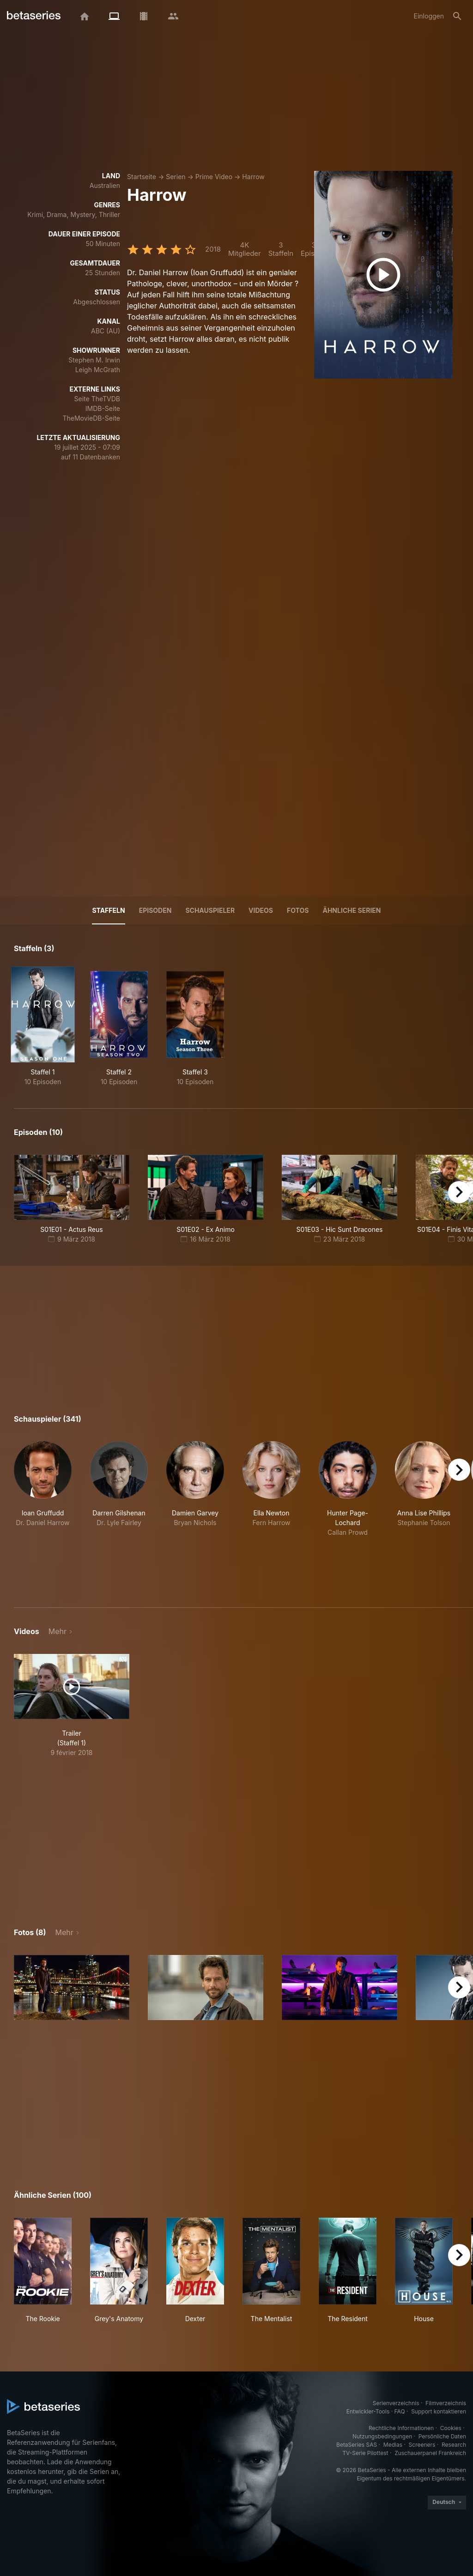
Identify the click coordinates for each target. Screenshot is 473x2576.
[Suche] (457, 16)
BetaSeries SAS (356, 2444)
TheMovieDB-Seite (91, 418)
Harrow (253, 177)
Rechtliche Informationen (401, 2428)
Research (454, 2444)
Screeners (422, 2444)
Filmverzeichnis (445, 2403)
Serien (175, 177)
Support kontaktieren (438, 2411)
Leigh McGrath (97, 370)
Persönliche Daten (442, 2436)
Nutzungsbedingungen (382, 2436)
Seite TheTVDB (97, 399)
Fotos (298, 910)
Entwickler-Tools (368, 2411)
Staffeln (108, 910)
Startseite (141, 177)
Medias (392, 2444)
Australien (105, 185)
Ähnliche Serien (351, 910)
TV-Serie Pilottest (365, 2452)
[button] (43, 1513)
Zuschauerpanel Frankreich (430, 2452)
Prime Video (213, 177)
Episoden (155, 910)
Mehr (58, 1631)
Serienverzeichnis (396, 2403)
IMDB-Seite (102, 408)
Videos (261, 910)
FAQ (399, 2411)
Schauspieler (210, 910)
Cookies (450, 2428)
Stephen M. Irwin (94, 360)
